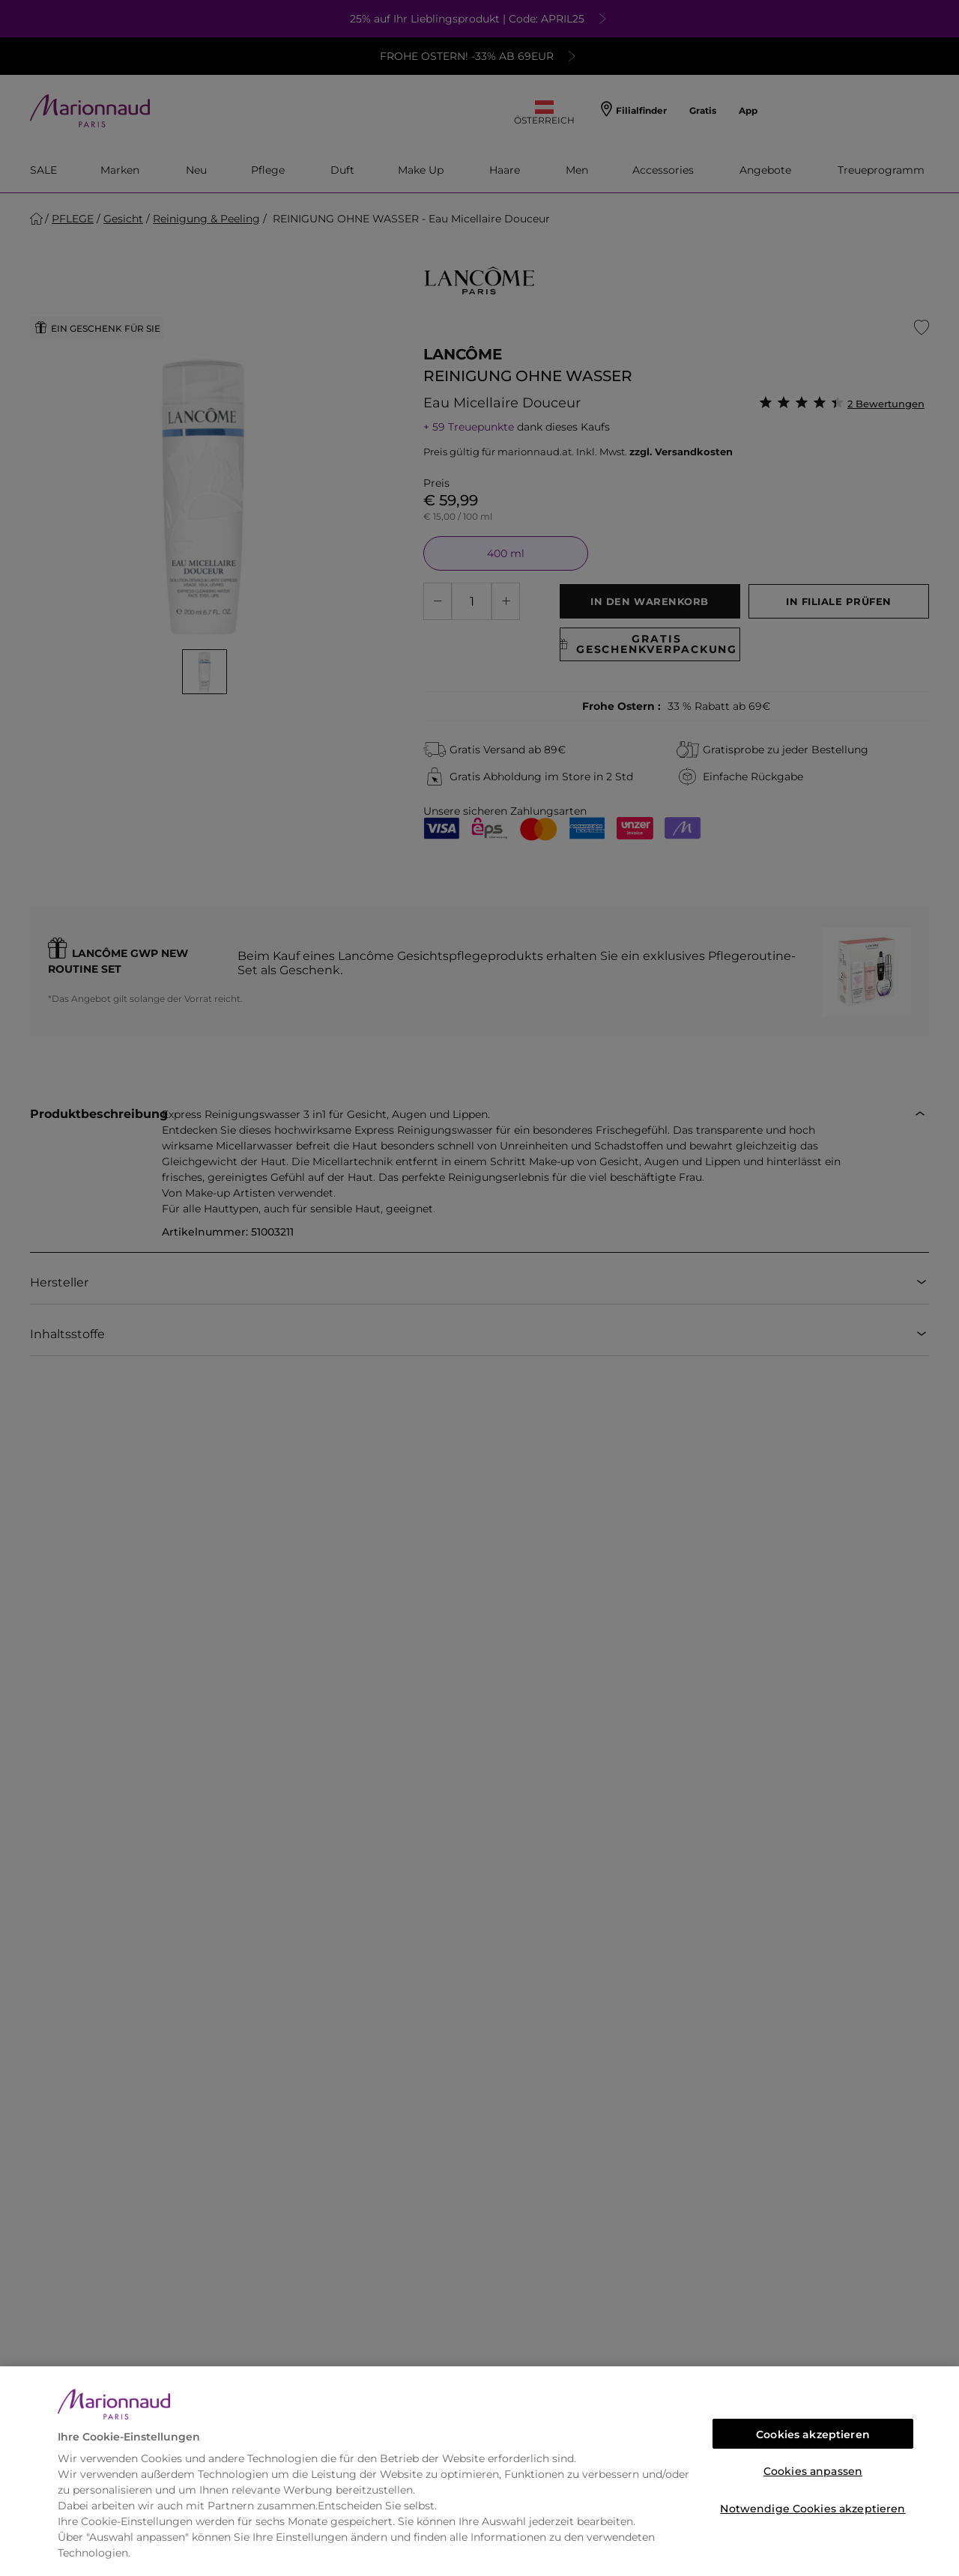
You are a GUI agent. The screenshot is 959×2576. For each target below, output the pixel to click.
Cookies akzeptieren (813, 2434)
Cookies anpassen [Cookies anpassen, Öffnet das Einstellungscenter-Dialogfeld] (812, 2471)
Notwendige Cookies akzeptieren (812, 2508)
